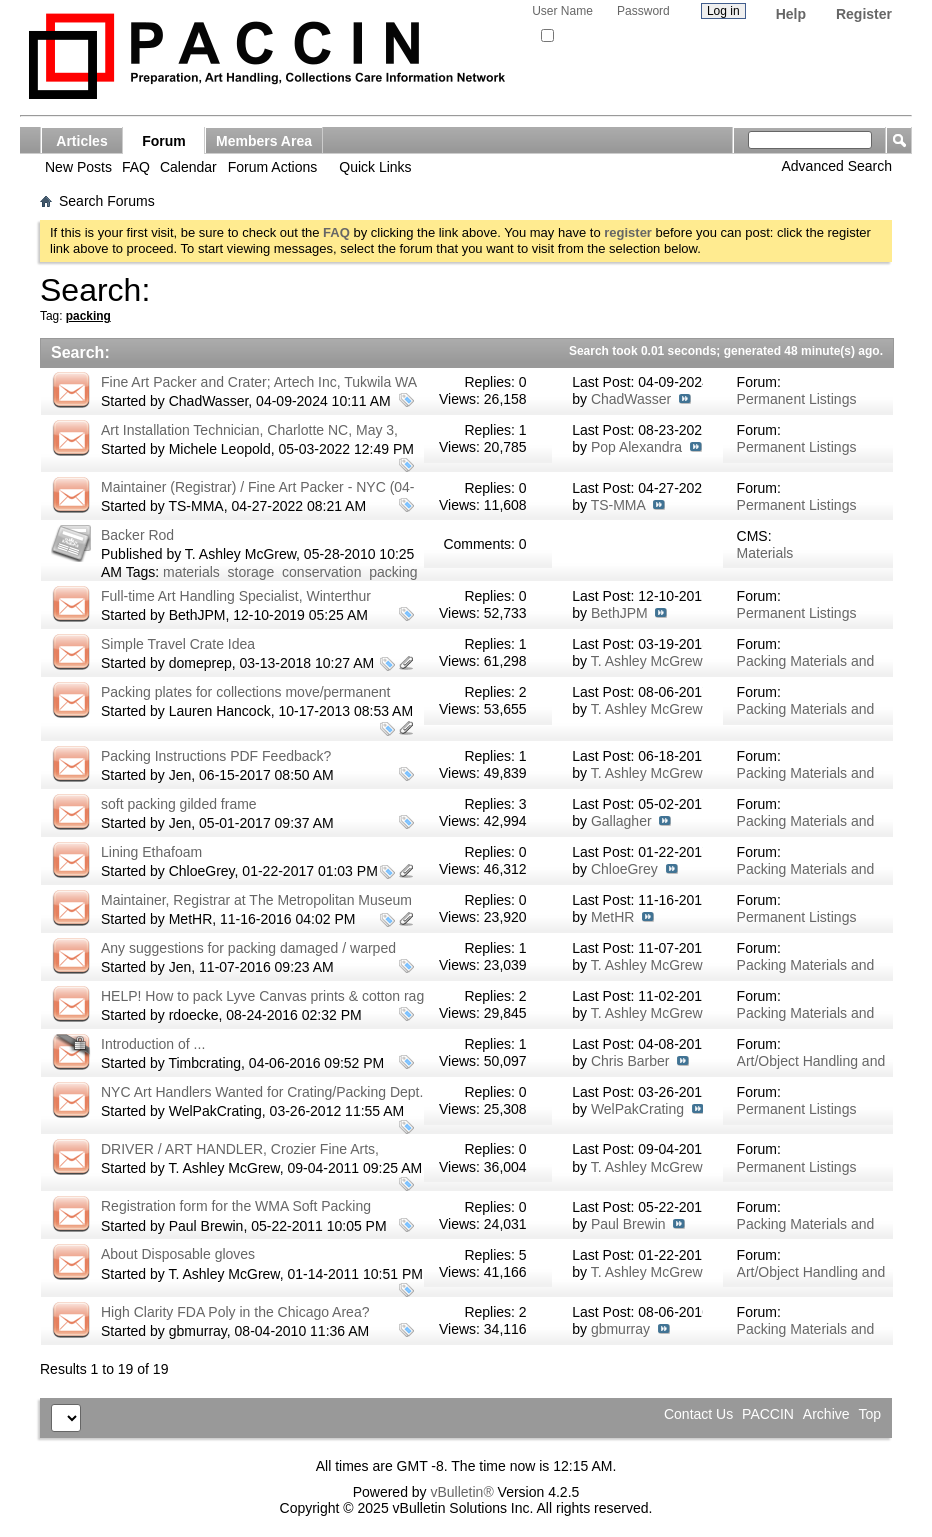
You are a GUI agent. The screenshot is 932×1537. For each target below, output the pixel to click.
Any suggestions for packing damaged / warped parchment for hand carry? (248, 956)
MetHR (191, 919)
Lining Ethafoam (151, 852)
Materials (765, 553)
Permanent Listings (797, 399)
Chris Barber (630, 1061)
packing (393, 572)
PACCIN (768, 1414)
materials (191, 572)
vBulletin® (461, 1492)
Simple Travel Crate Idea (178, 644)
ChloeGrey (202, 871)
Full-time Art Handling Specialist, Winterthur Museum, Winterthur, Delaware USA (236, 604)
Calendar (188, 167)
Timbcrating (204, 1063)
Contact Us (698, 1414)
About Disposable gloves (178, 1254)
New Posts (78, 167)
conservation (321, 572)
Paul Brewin (206, 1226)
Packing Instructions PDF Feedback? (216, 756)
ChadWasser (209, 401)
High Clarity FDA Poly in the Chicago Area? (235, 1312)
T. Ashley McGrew (240, 554)
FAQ (136, 167)
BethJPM (197, 615)
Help (791, 14)
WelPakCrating (215, 1111)
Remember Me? (588, 36)
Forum (164, 141)
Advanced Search (836, 166)
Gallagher (621, 821)
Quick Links (375, 167)
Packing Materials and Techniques (806, 669)
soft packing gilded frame (179, 804)
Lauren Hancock (220, 711)
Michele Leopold (220, 449)
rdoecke (194, 1015)
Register (864, 14)
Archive (826, 1414)
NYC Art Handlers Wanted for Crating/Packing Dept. (262, 1092)
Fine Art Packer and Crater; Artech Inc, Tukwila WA (259, 382)
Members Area (264, 141)
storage (251, 572)
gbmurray (198, 1331)
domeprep (200, 663)
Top (869, 1414)
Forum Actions (272, 167)
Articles (81, 141)
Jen (180, 775)
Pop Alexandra (636, 447)
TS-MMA (195, 506)
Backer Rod (137, 535)
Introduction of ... (153, 1044)
